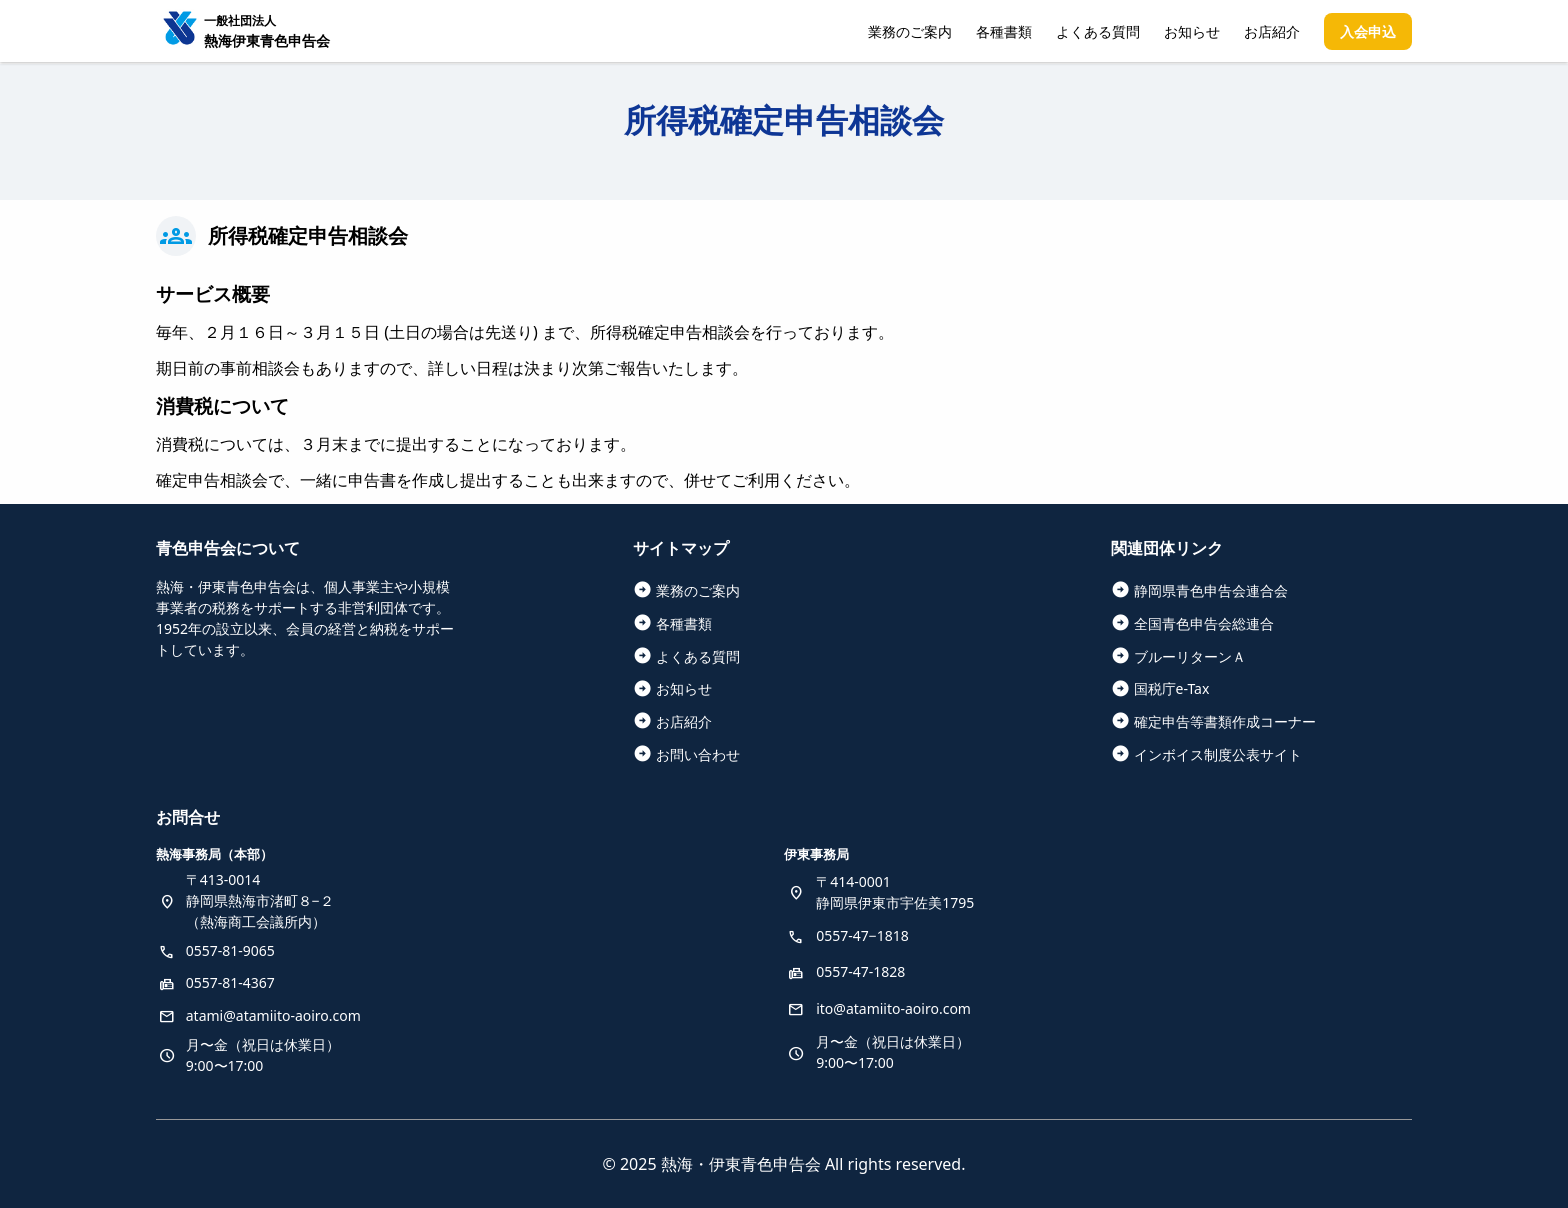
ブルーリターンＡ (1190, 656)
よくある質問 (1098, 31)
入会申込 (1368, 31)
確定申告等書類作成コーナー (1225, 721)
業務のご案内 (910, 31)
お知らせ (1192, 31)
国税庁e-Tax (1172, 688)
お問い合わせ (698, 754)
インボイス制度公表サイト (1218, 754)
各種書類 (1004, 31)
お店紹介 (1272, 31)
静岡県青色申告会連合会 (1211, 590)
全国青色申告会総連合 (1204, 623)
